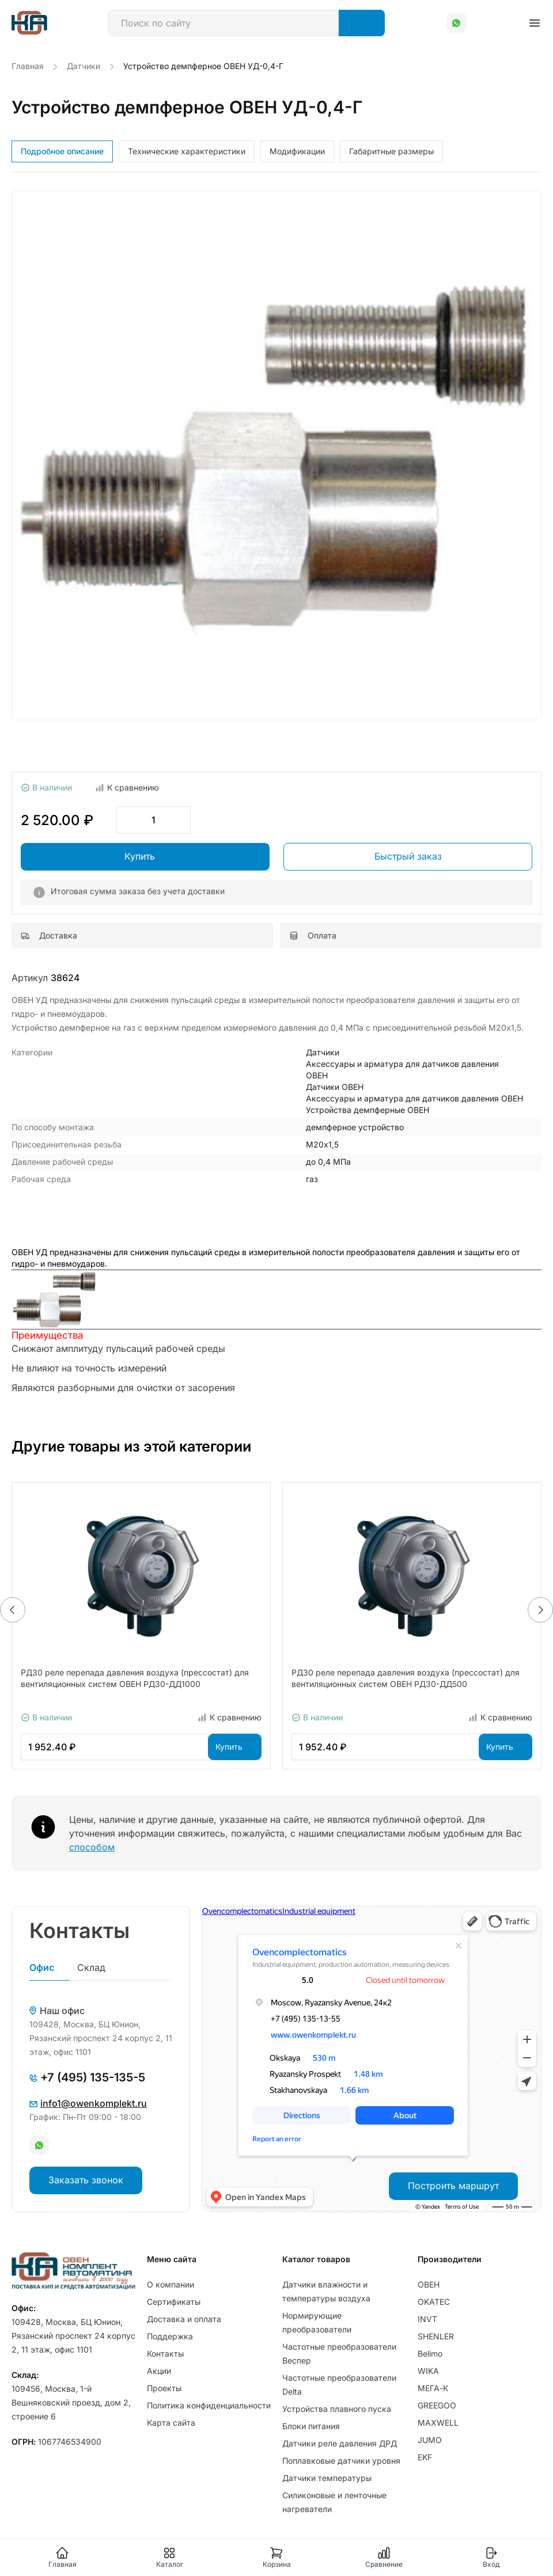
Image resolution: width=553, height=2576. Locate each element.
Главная (62, 2557)
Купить (139, 856)
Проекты (164, 2388)
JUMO (430, 2440)
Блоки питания (311, 2426)
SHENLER (436, 2336)
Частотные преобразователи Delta (339, 2384)
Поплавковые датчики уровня (341, 2460)
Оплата (312, 935)
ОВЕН (429, 2284)
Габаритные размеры (391, 151)
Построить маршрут (453, 2185)
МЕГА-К (433, 2388)
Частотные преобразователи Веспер (339, 2353)
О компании (170, 2284)
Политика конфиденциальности (209, 2405)
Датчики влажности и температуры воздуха (326, 2291)
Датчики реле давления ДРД (339, 2443)
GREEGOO (437, 2405)
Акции (159, 2371)
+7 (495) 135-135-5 (87, 2077)
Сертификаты (173, 2302)
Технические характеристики (186, 151)
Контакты (165, 2353)
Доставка (49, 935)
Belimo (430, 2353)
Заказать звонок (85, 2180)
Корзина (276, 2557)
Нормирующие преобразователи (316, 2322)
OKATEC (434, 2302)
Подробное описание (62, 151)
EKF (425, 2457)
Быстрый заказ (408, 856)
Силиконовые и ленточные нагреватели (334, 2502)
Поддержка (170, 2336)
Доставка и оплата (184, 2319)
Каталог (169, 2557)
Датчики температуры (327, 2478)
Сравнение (384, 2557)
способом (92, 1847)
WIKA (428, 2371)
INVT (427, 2319)
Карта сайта (171, 2422)
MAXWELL (438, 2422)
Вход (491, 2557)
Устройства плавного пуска (336, 2409)
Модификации (297, 151)
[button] (12, 1610)
